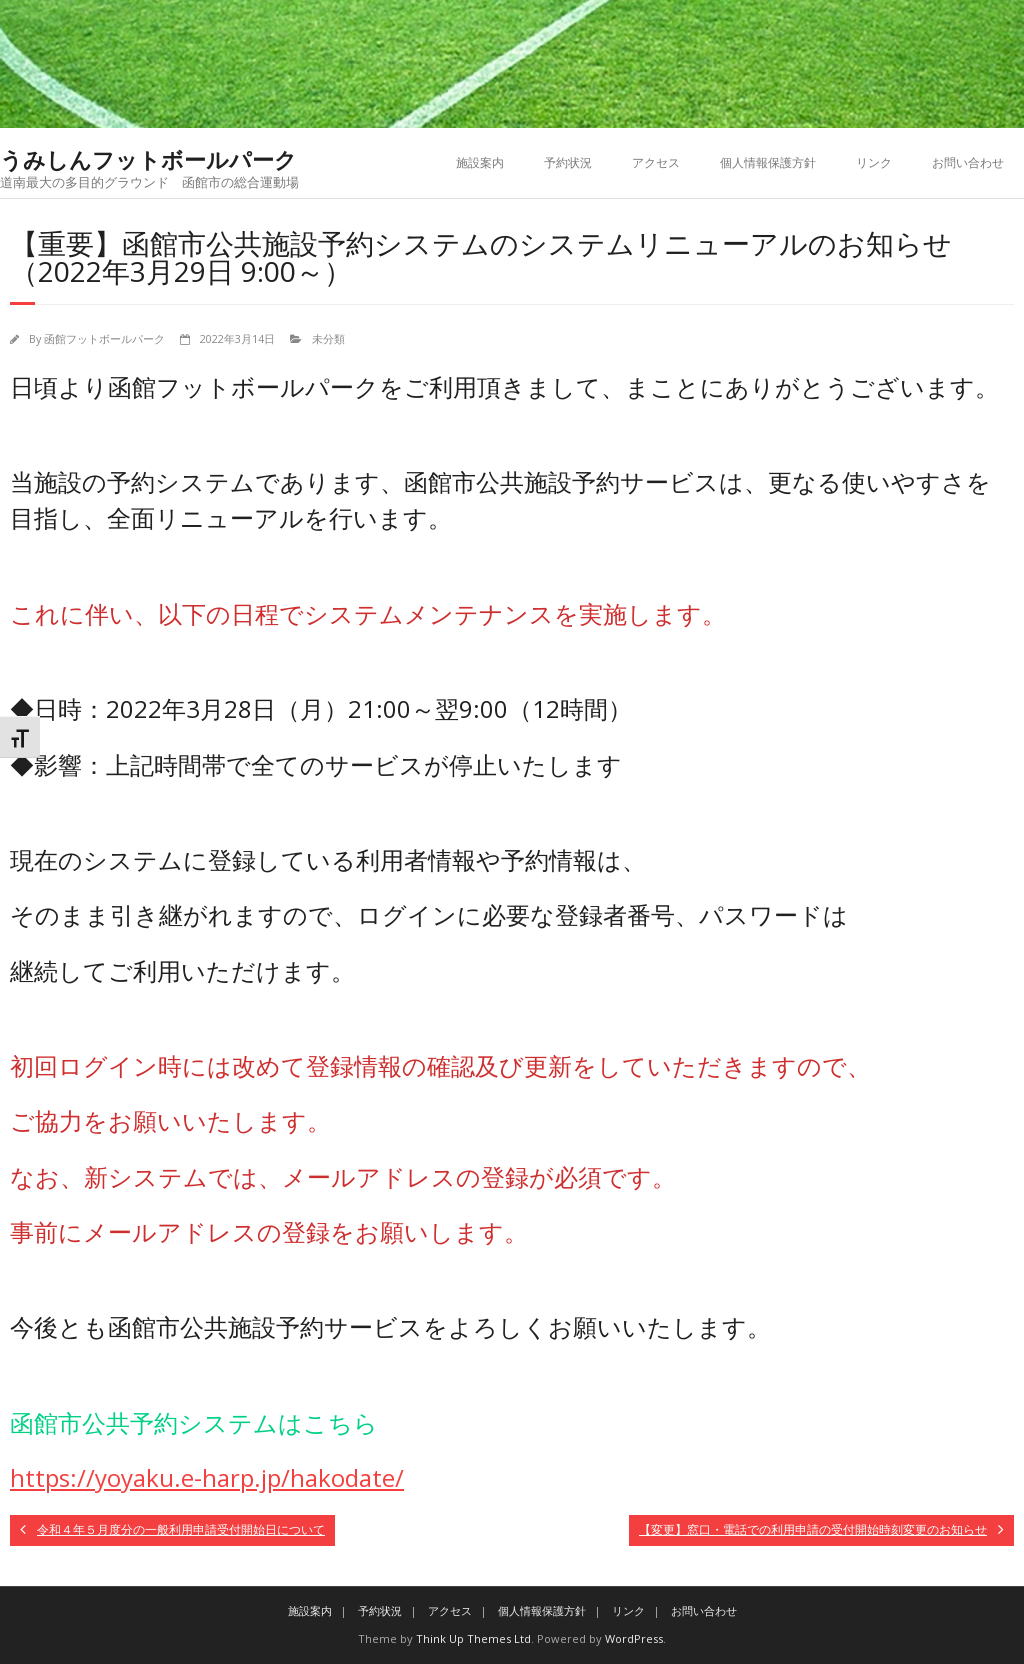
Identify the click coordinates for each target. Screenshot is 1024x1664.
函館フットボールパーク (104, 338)
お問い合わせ (968, 162)
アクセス (656, 162)
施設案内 (480, 162)
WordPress (634, 1638)
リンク (874, 162)
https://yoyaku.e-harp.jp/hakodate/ (207, 1477)
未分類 (328, 338)
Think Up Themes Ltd (473, 1638)
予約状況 (568, 162)
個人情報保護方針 (768, 162)
